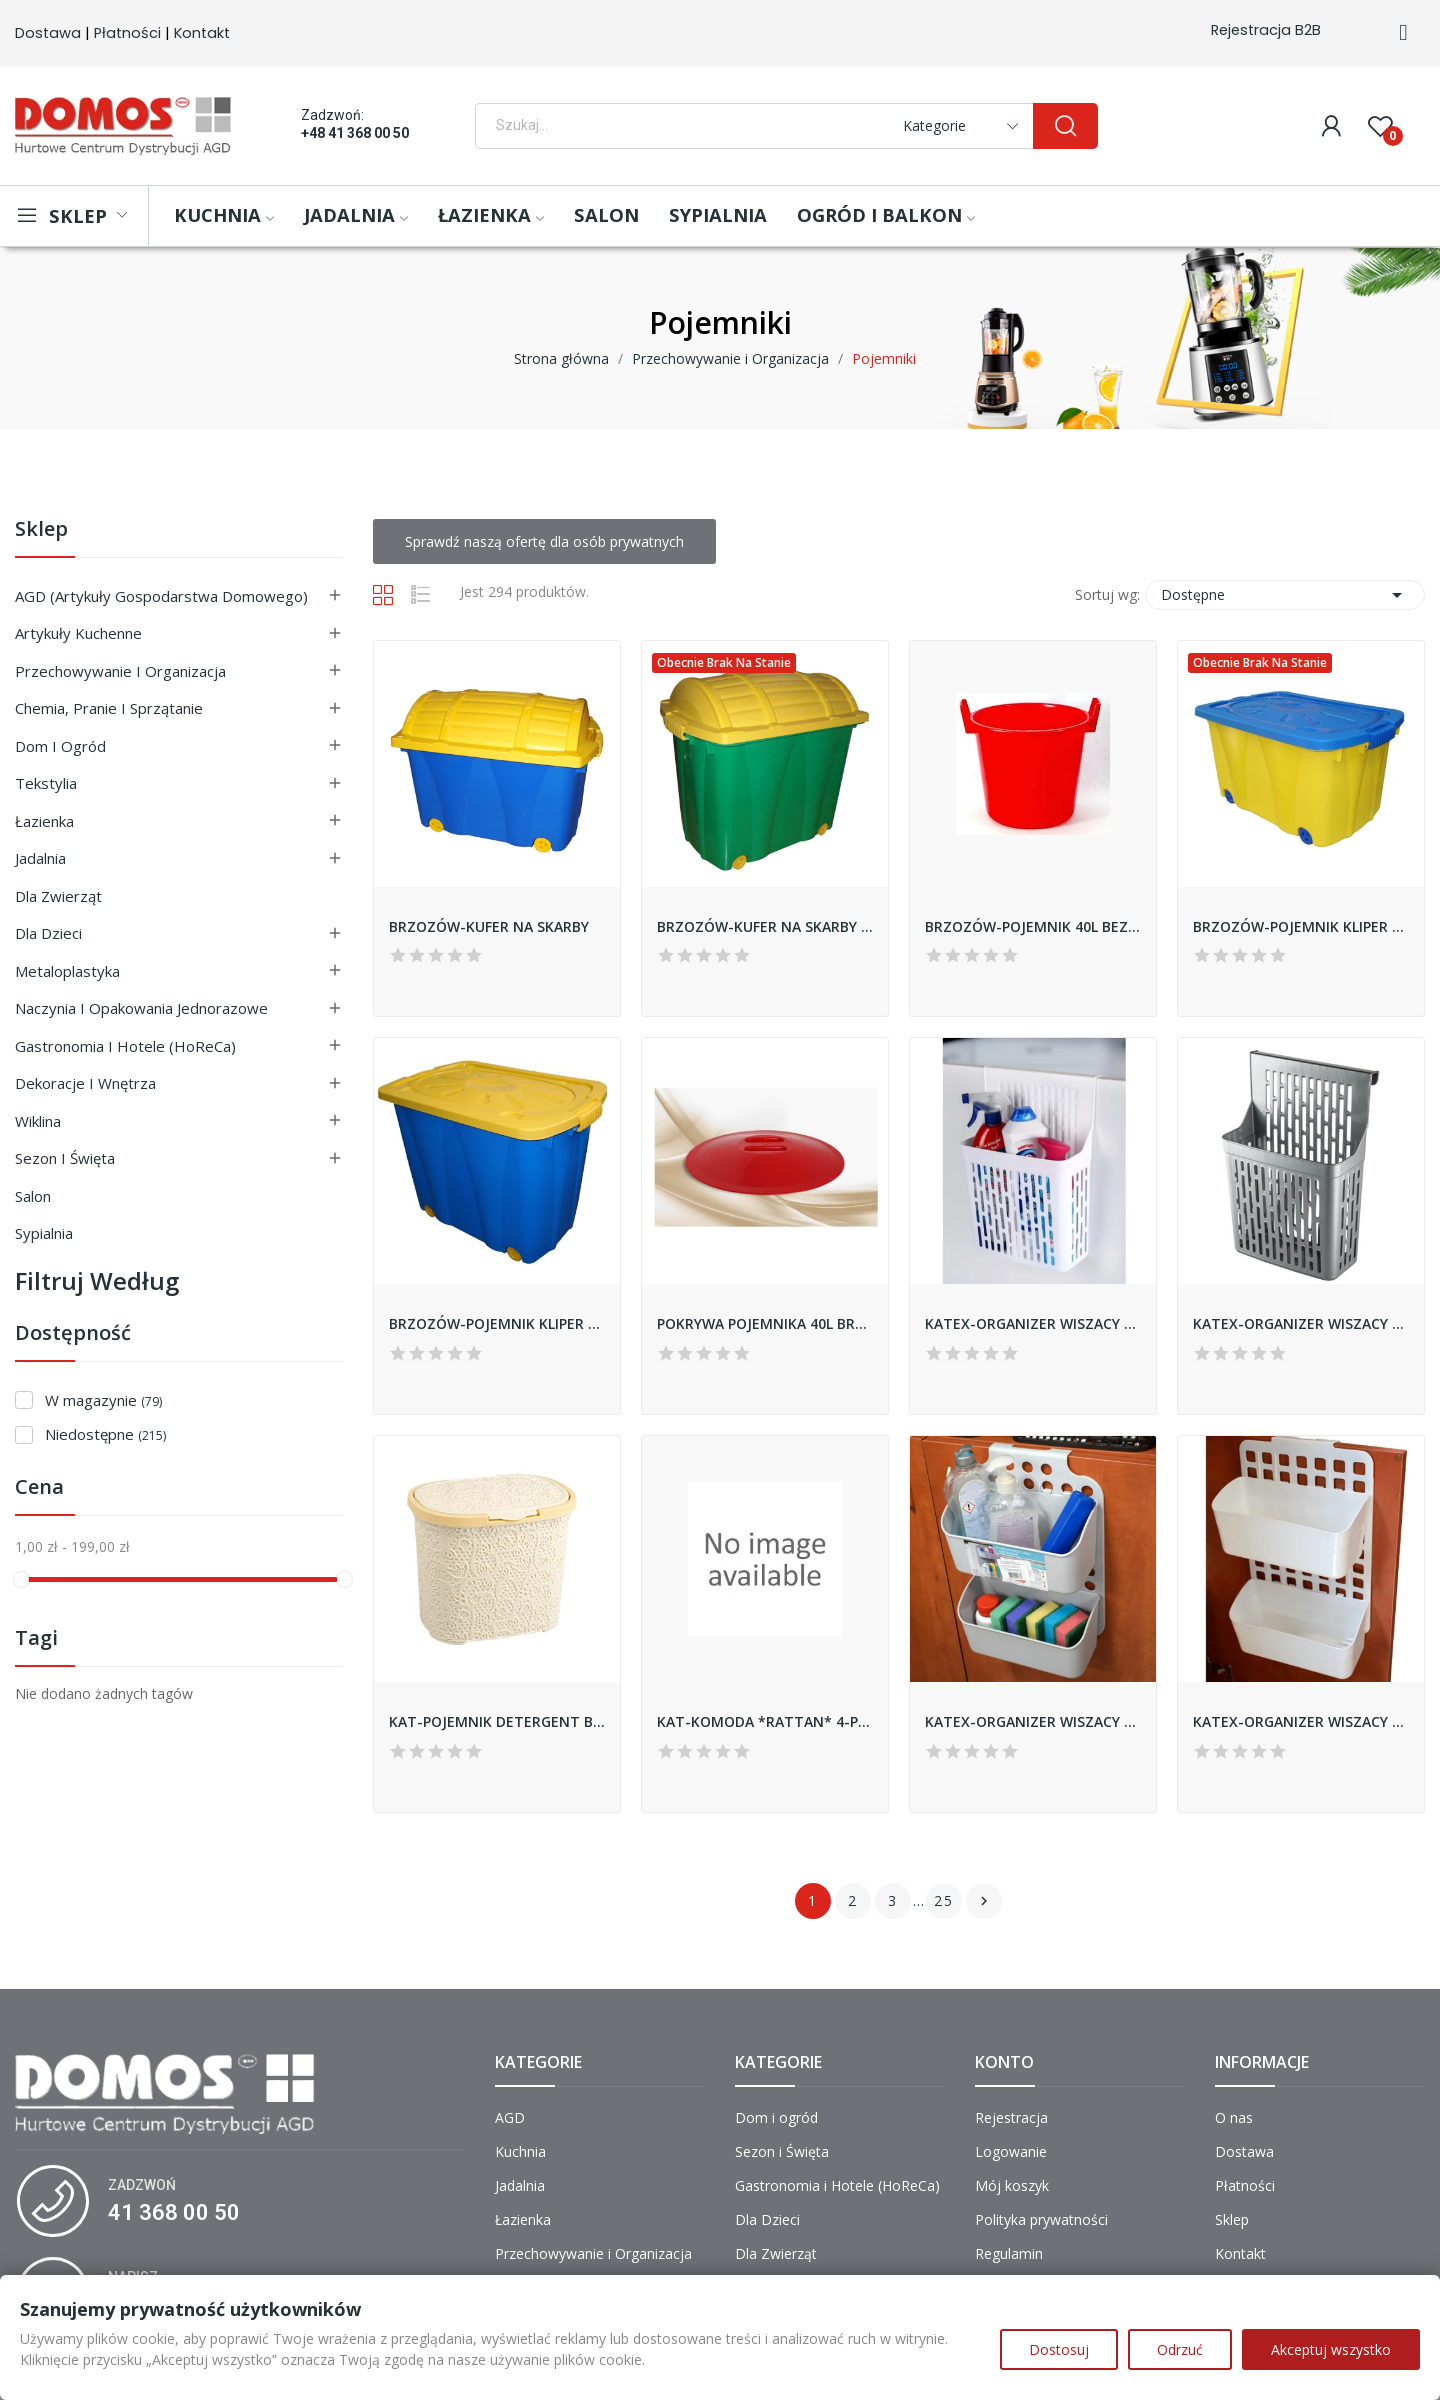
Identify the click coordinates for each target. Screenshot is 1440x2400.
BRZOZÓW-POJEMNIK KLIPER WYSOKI (497, 1323)
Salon (33, 1196)
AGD (510, 2117)
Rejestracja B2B (1266, 30)
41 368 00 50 (174, 2212)
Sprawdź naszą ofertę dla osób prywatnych (544, 541)
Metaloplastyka (67, 971)
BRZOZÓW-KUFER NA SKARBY (489, 926)
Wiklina (38, 1121)
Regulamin (1009, 2253)
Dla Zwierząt (58, 896)
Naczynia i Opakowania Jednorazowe (141, 1008)
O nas (1234, 2117)
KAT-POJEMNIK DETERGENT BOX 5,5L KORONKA (497, 1721)
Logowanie (1011, 2151)
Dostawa (48, 33)
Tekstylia (46, 783)
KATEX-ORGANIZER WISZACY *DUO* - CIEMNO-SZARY (1033, 1721)
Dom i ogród (60, 746)
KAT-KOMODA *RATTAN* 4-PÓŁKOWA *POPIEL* (765, 1721)
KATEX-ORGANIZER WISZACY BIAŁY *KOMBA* (1033, 1323)
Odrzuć (1180, 2349)
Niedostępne (105, 1434)
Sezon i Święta (65, 1158)
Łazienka (44, 821)
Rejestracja (1011, 2117)
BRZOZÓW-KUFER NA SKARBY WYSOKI (765, 926)
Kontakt (202, 33)
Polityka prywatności (1041, 2219)
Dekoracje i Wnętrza (85, 1083)
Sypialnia (44, 1233)
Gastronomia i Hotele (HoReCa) (125, 1046)
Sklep (41, 530)
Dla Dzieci (48, 933)
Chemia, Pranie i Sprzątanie (109, 708)
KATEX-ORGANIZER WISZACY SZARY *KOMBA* (1301, 1323)
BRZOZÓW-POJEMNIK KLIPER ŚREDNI (1301, 926)
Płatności (127, 33)
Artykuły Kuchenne (78, 633)
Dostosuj (1059, 2349)
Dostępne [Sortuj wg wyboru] (1285, 595)
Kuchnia (520, 2151)
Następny (984, 1901)
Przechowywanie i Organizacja (120, 671)
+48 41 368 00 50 (355, 133)
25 (944, 1900)
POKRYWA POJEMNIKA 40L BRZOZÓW (765, 1323)
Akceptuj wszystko (1331, 2349)
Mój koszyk (1012, 2185)
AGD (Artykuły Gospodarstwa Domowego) (161, 596)
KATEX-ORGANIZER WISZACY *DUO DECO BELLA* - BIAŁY (1301, 1721)
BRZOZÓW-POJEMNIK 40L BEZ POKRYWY (1033, 926)
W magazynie (103, 1400)
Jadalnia (40, 858)
